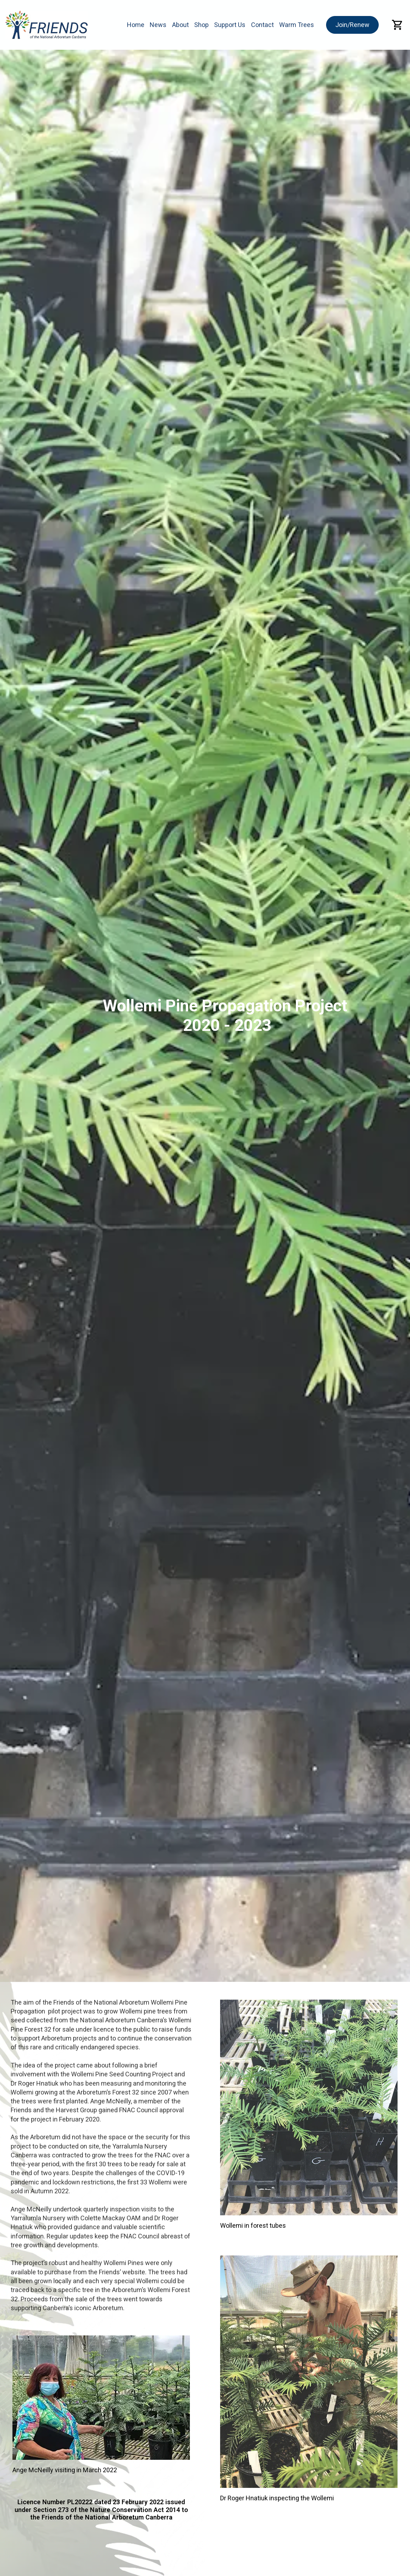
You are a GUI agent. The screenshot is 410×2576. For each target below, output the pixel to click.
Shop (201, 24)
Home (135, 24)
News (158, 24)
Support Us (229, 24)
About (180, 24)
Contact (262, 24)
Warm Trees (296, 24)
